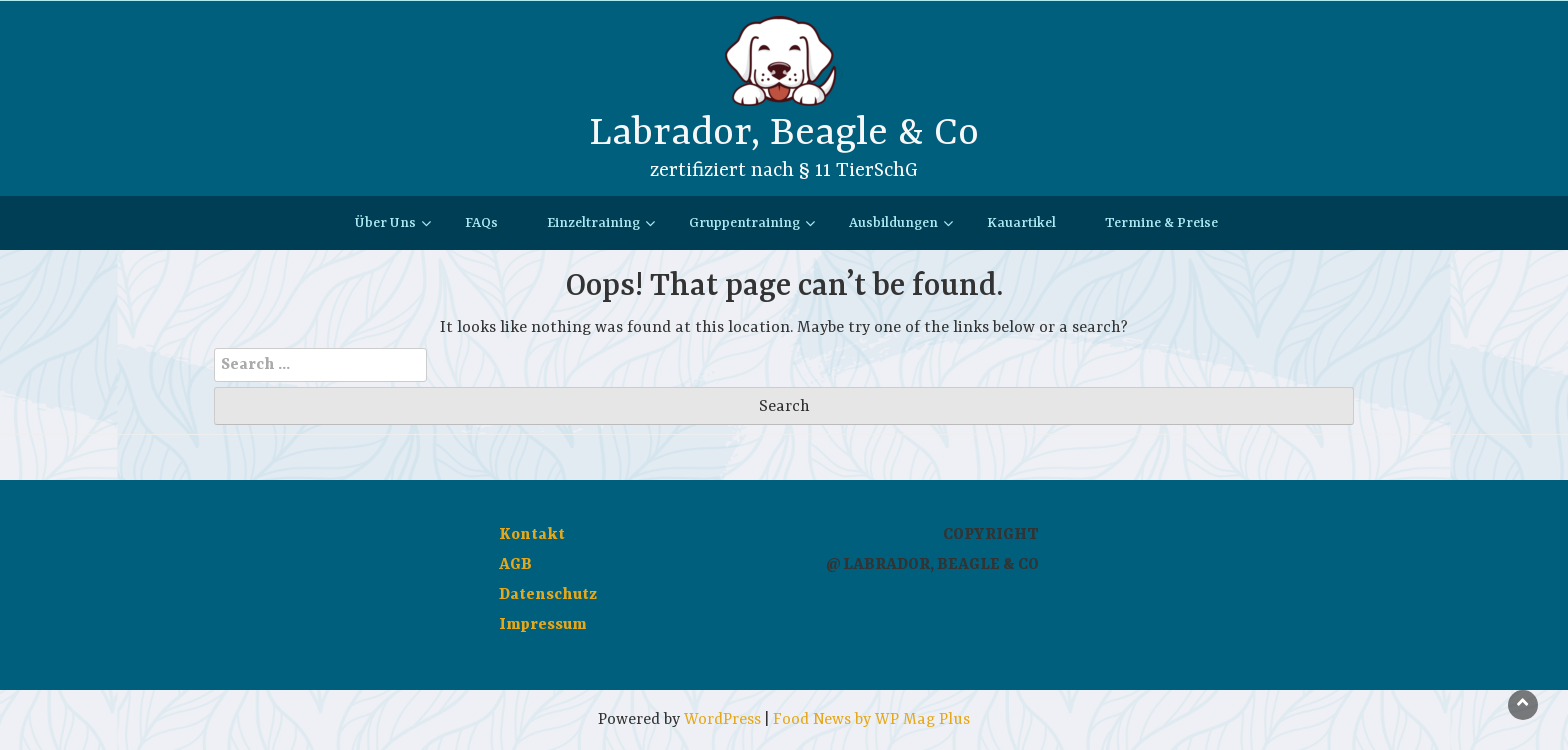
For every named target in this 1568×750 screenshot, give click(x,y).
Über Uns (385, 223)
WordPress (722, 720)
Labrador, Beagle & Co (784, 133)
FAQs (481, 223)
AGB (515, 565)
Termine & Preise (1161, 223)
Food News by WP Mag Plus (871, 720)
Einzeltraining (593, 223)
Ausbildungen (893, 223)
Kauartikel (1021, 223)
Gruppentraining (744, 223)
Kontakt (532, 535)
